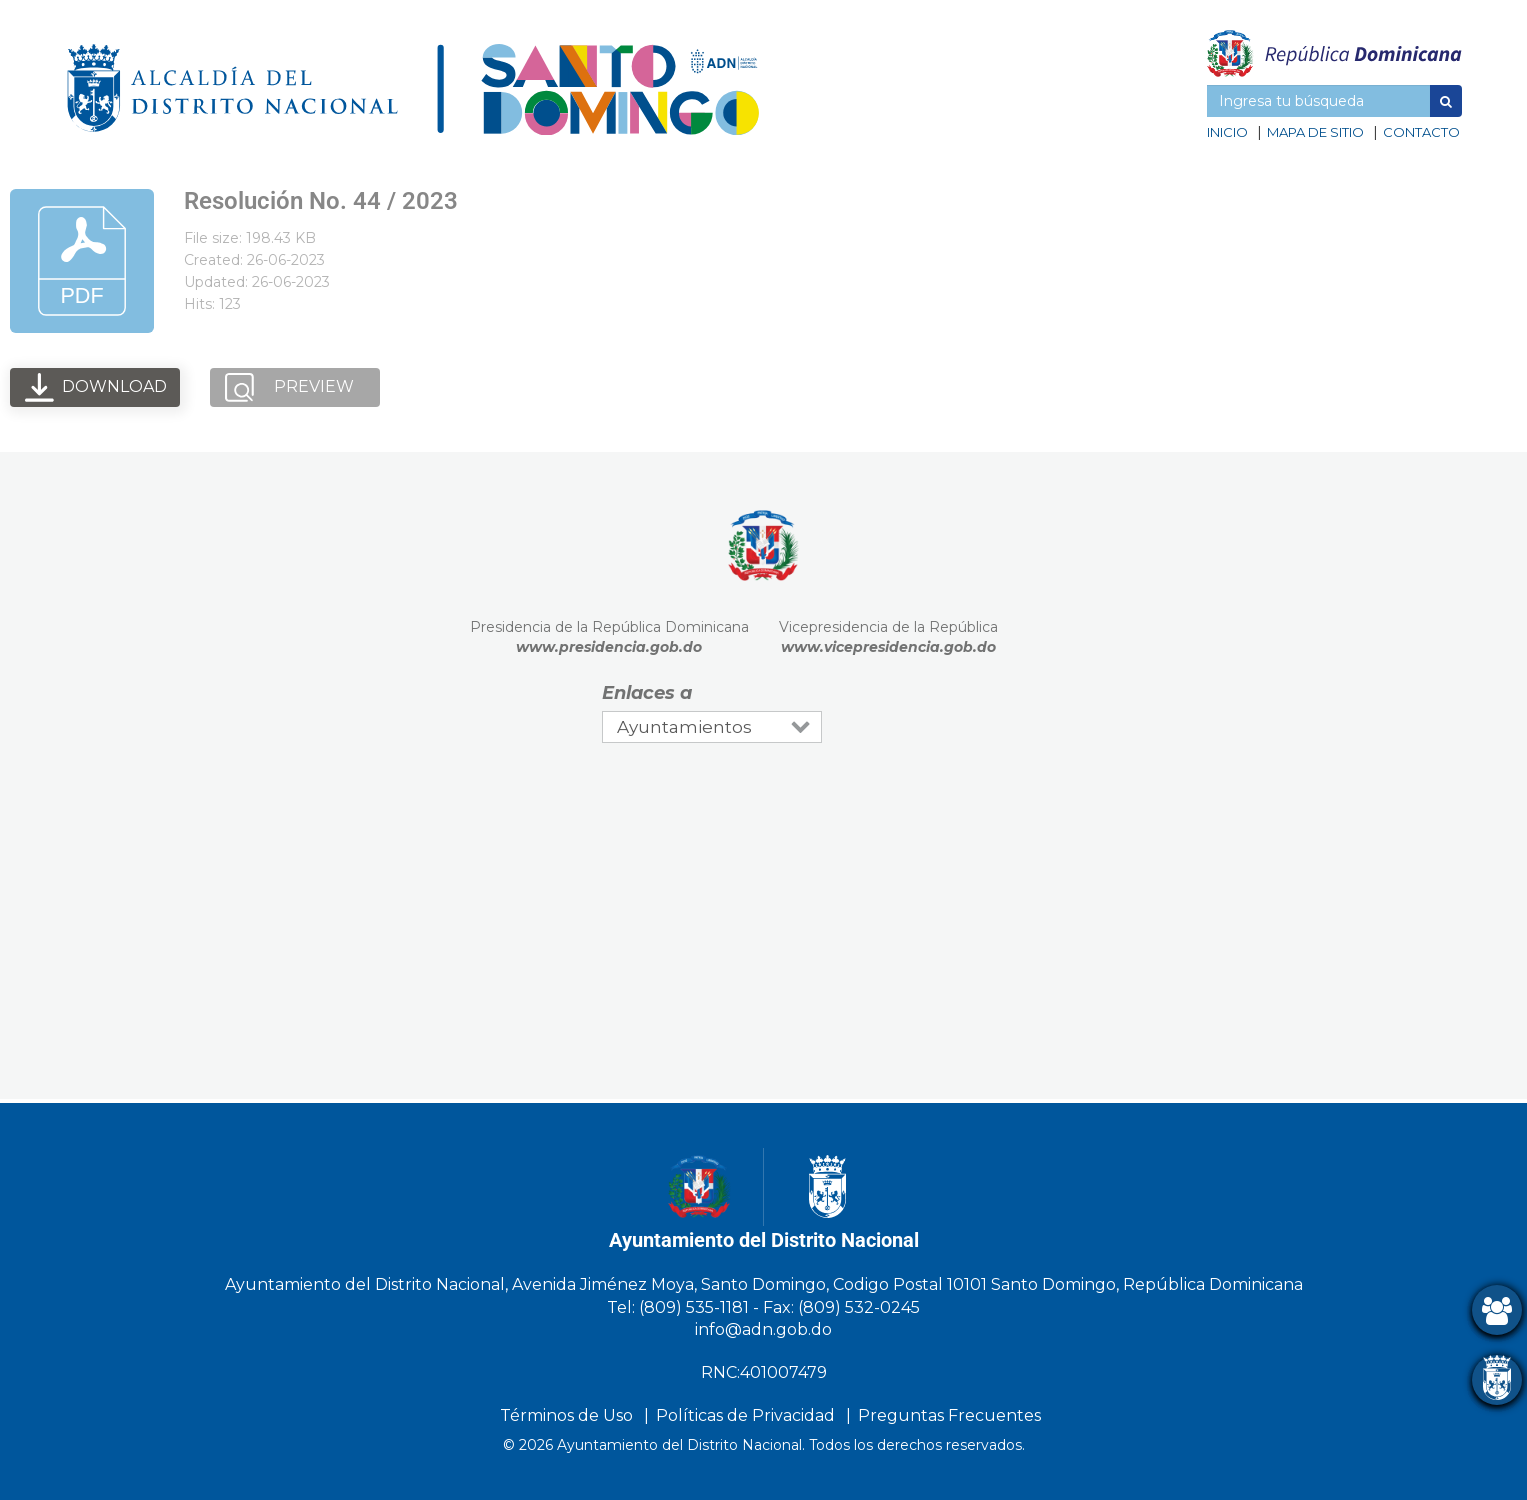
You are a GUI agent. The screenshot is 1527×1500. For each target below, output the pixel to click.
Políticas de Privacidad (745, 1415)
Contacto (1421, 132)
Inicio (1227, 132)
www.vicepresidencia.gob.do (888, 647)
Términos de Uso (566, 1415)
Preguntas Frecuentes (949, 1415)
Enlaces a (647, 693)
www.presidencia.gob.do (609, 647)
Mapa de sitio (1315, 132)
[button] (1446, 101)
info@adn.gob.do (763, 1329)
